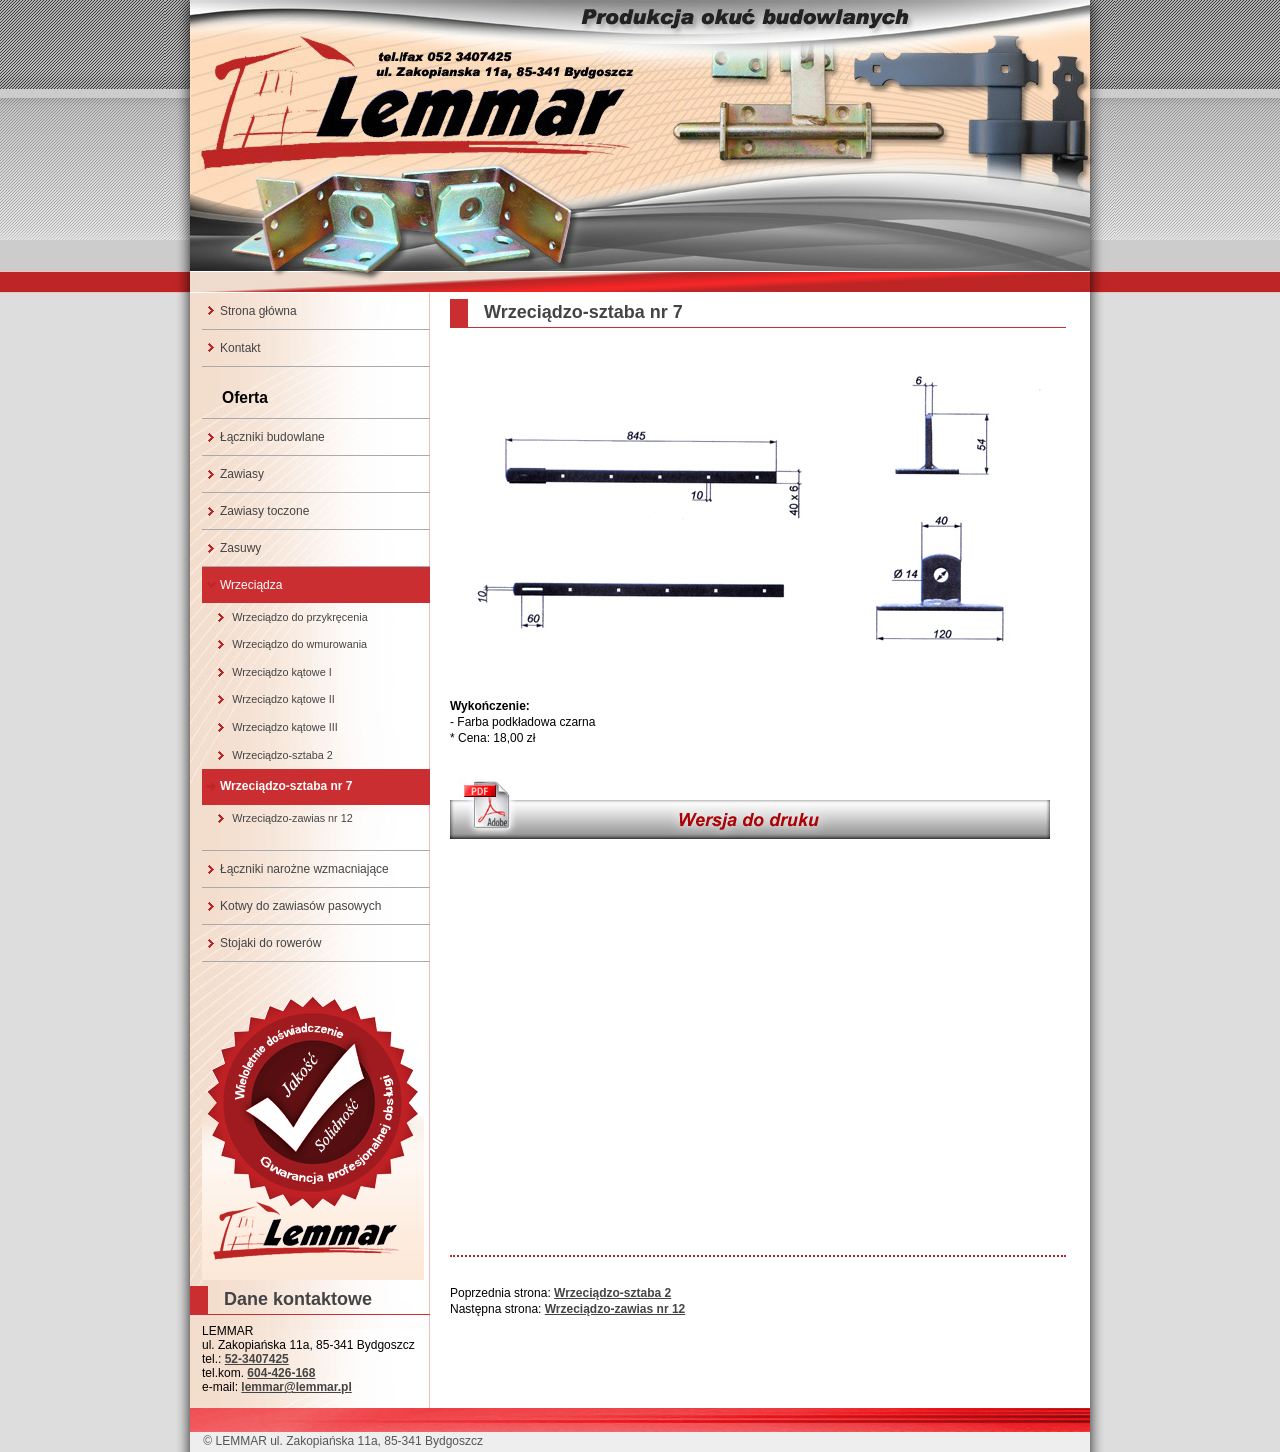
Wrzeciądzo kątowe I (281, 672)
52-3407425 (257, 1359)
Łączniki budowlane (272, 437)
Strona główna (258, 311)
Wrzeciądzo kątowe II (283, 699)
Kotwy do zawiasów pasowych (300, 906)
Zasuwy (240, 548)
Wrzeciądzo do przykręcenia (299, 617)
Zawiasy (242, 474)
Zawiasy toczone (264, 511)
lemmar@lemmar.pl (296, 1387)
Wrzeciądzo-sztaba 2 (282, 755)
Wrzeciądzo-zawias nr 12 (292, 818)
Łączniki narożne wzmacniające (304, 869)
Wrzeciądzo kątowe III (284, 727)
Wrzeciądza (251, 585)
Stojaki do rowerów (270, 943)
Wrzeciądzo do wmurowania (299, 644)
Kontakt (240, 348)
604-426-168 (281, 1373)
